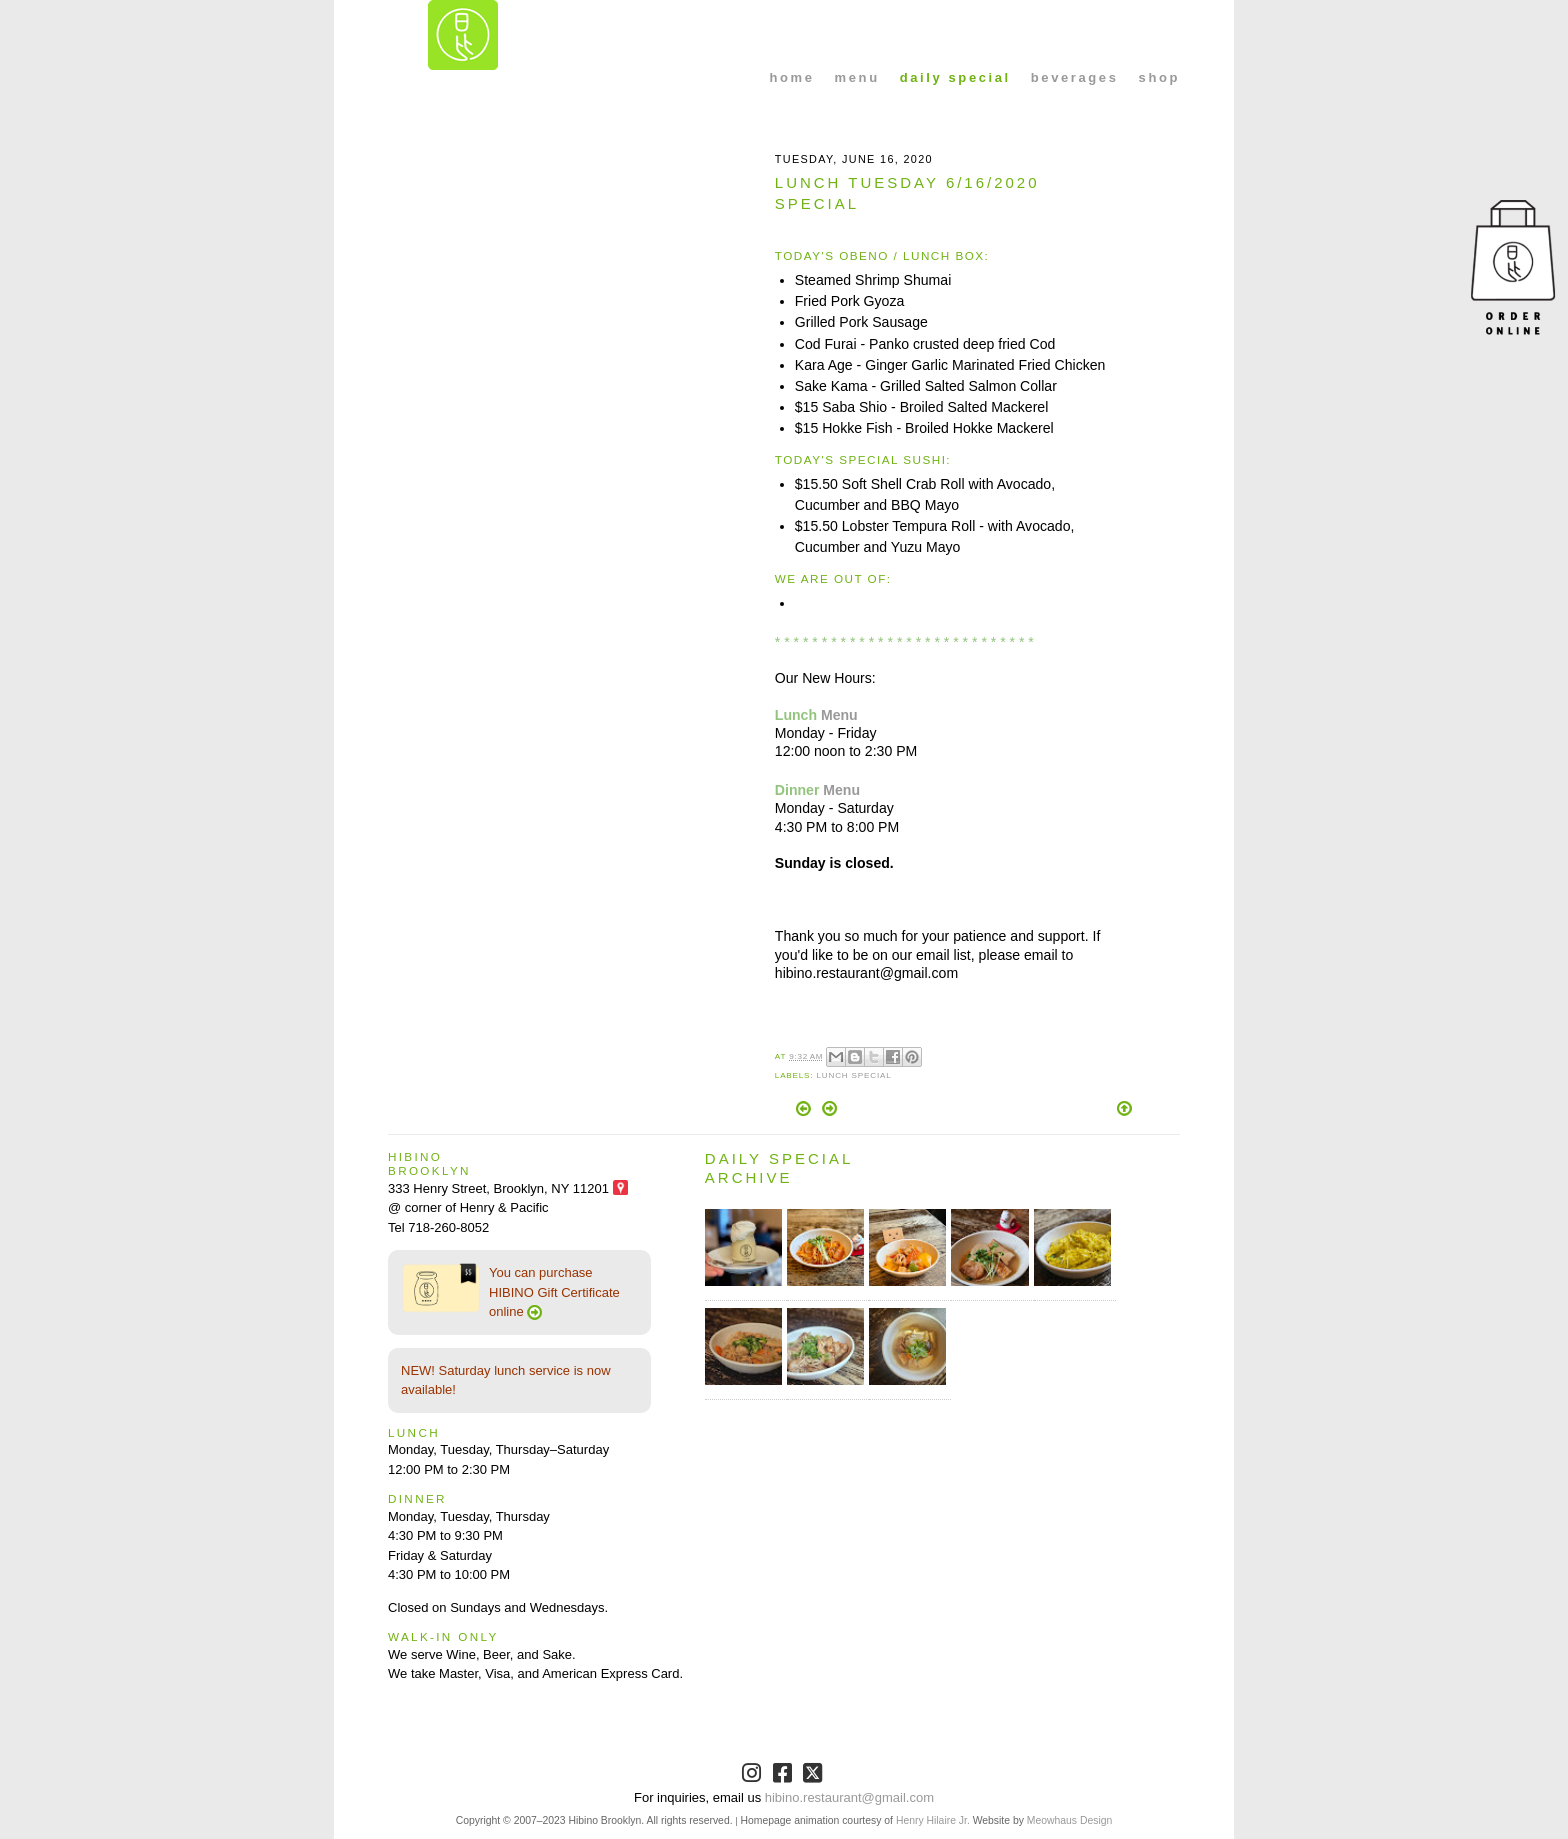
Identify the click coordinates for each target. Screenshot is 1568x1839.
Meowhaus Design (1069, 1820)
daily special (955, 77)
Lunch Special (853, 1075)
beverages (1075, 77)
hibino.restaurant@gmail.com (849, 1797)
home (792, 77)
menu (857, 77)
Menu (839, 715)
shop (1159, 77)
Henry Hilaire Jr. (933, 1820)
